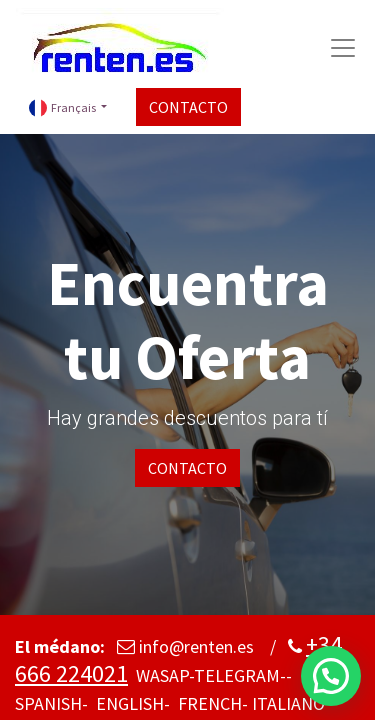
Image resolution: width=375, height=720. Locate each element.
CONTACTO (188, 107)
